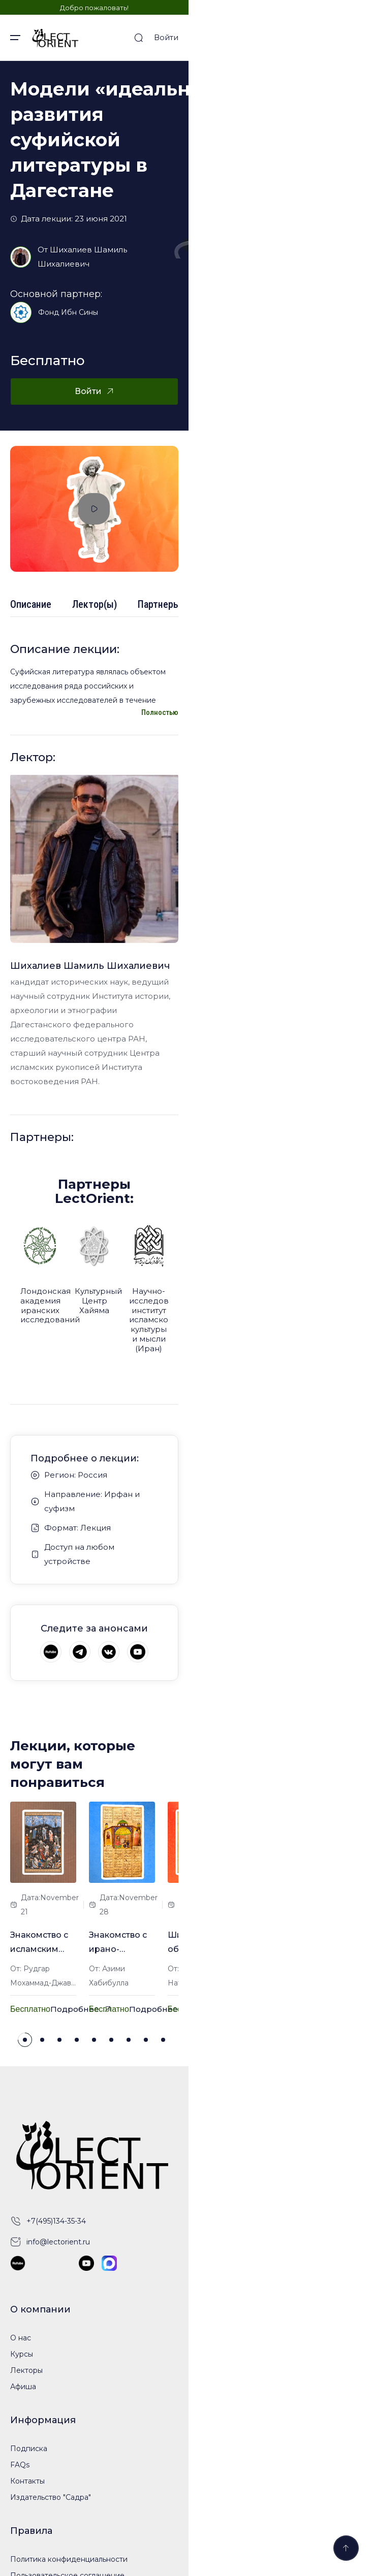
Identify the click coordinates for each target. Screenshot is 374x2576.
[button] (118, 2159)
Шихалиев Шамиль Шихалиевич (115, 202)
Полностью (345, 782)
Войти (351, 37)
